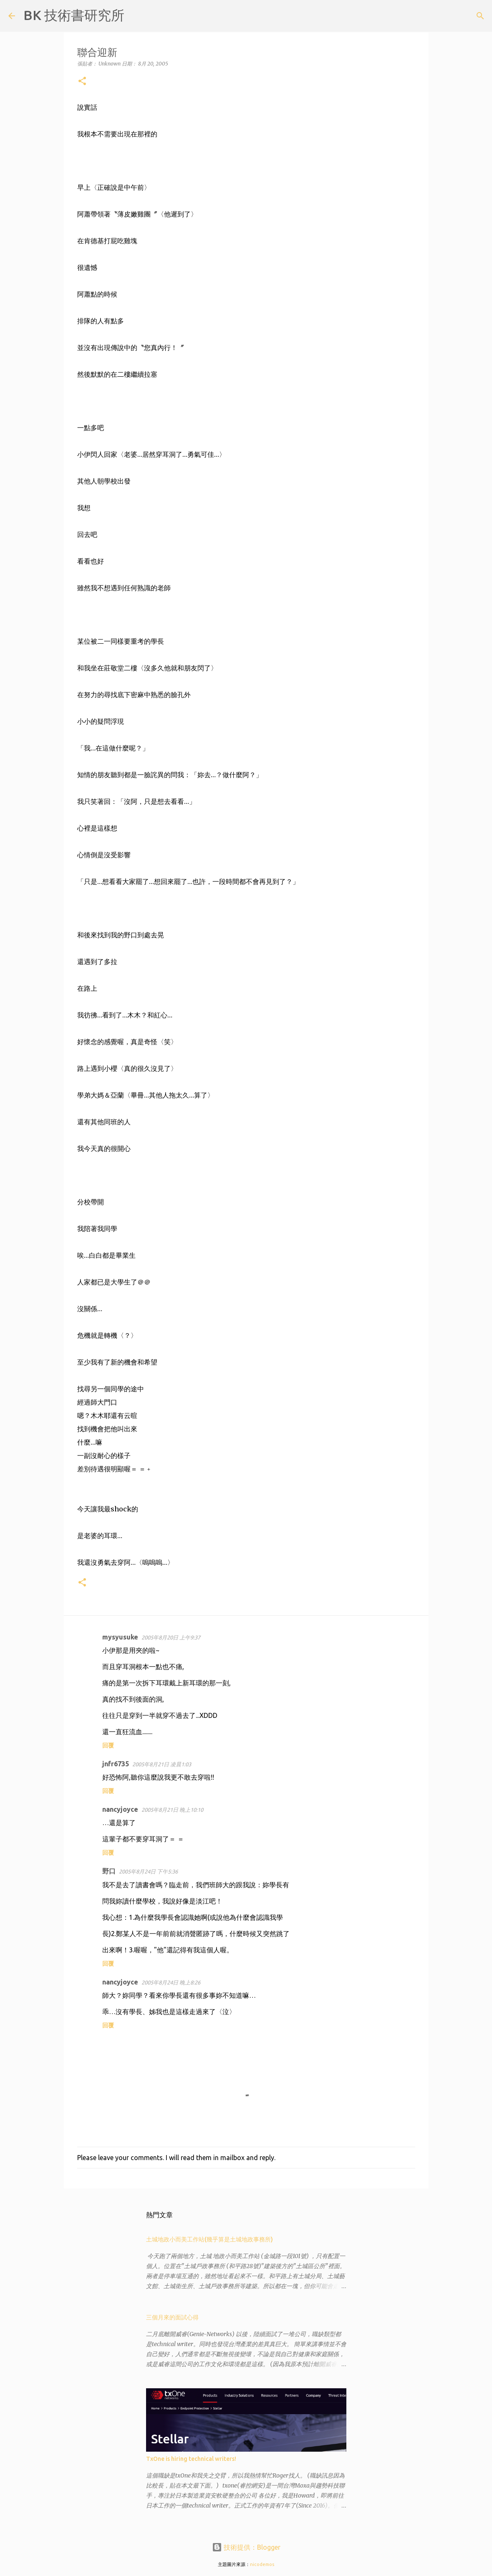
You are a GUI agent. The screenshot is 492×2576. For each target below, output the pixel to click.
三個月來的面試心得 (172, 2317)
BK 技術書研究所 (73, 15)
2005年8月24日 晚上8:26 (170, 1982)
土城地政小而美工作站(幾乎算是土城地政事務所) (209, 2239)
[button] (82, 81)
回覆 (108, 1745)
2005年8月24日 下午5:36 (148, 1871)
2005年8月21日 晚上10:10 (172, 1810)
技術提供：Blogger (246, 2547)
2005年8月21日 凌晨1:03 (161, 1764)
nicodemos (262, 2564)
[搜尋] (136, 16)
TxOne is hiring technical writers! (191, 2458)
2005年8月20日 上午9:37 (170, 1637)
